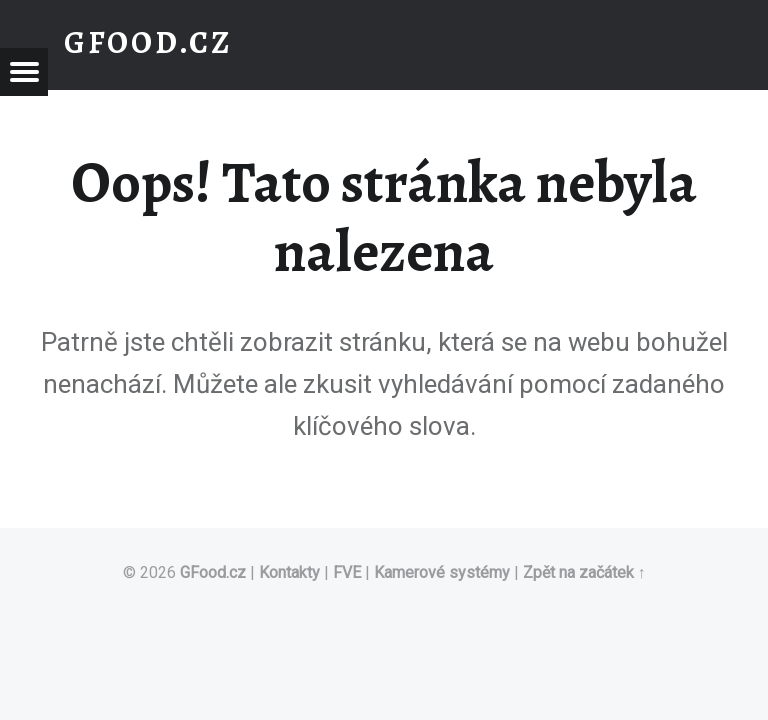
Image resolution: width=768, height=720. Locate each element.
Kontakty (289, 572)
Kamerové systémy (442, 572)
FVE (347, 572)
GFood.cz (213, 572)
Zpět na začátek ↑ (584, 572)
